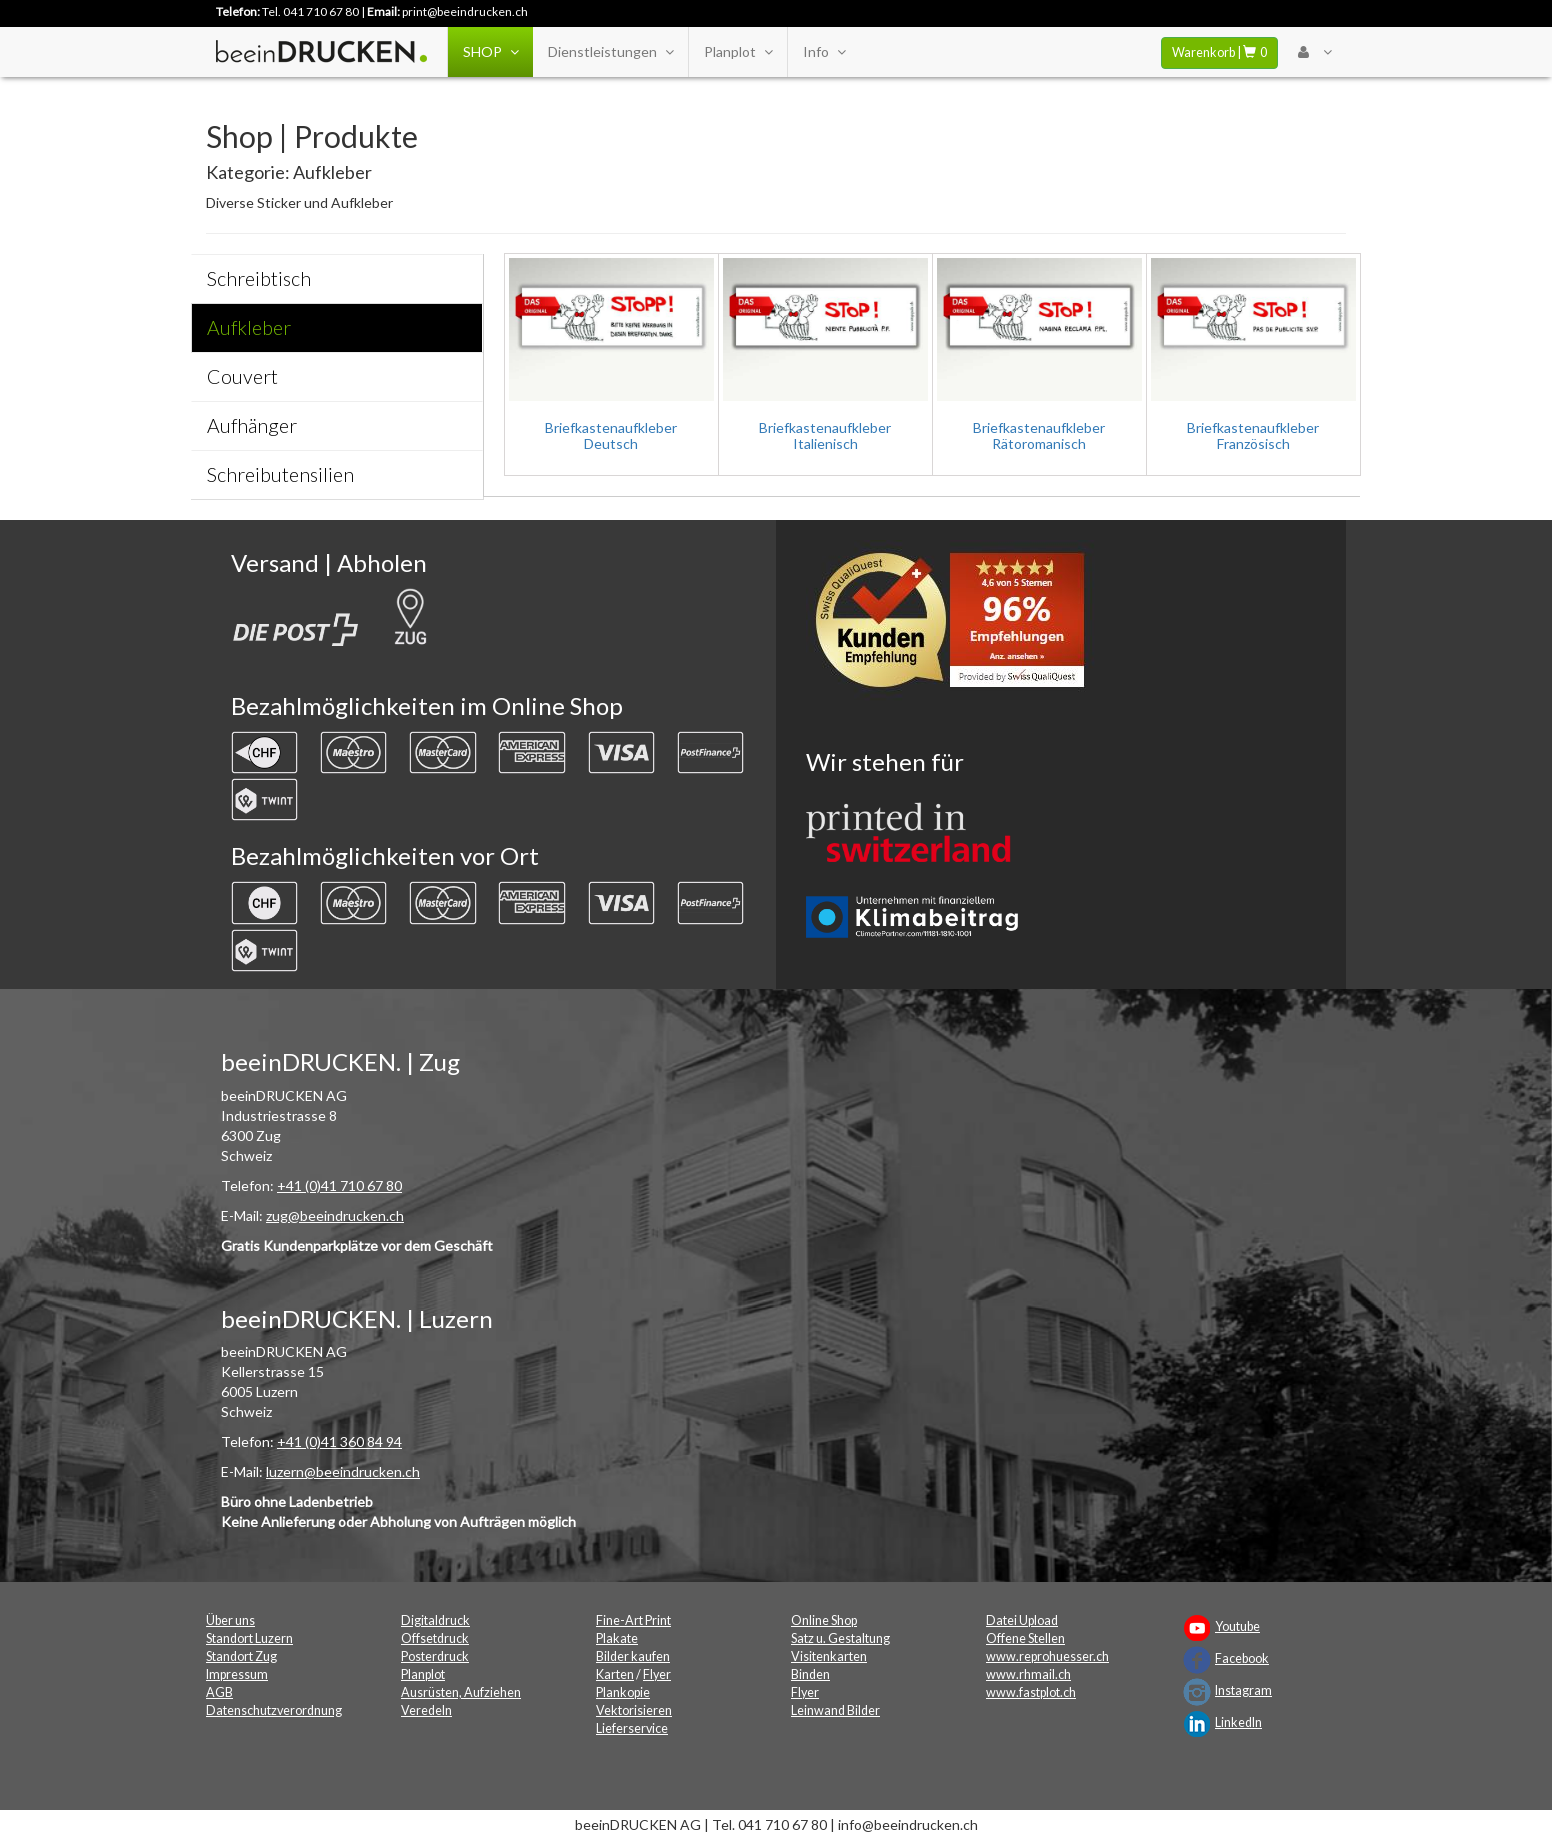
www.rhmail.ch (1028, 1674)
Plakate (617, 1638)
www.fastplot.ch (1031, 1692)
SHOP (490, 52)
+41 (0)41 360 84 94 (339, 1441)
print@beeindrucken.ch (465, 11)
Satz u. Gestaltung (840, 1638)
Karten (615, 1674)
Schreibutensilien (280, 474)
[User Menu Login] (1314, 52)
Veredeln (426, 1710)
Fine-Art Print (633, 1620)
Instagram (1243, 1690)
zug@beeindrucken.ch (335, 1215)
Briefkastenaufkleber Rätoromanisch (1039, 435)
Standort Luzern (249, 1638)
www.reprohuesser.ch (1047, 1656)
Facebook (1242, 1658)
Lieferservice (632, 1728)
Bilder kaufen (633, 1656)
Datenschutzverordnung (274, 1710)
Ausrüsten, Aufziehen (461, 1692)
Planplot (738, 52)
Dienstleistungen (610, 52)
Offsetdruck (435, 1638)
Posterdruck (435, 1656)
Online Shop (824, 1620)
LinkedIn (1238, 1722)
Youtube (1237, 1626)
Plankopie (623, 1692)
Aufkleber (249, 327)
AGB (219, 1692)
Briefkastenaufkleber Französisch (1253, 435)
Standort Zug (241, 1656)
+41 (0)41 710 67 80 (339, 1185)
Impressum (237, 1674)
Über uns (230, 1620)
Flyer (657, 1674)
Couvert (242, 376)
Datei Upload (1022, 1620)
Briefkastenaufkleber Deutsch (611, 435)
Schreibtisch (259, 278)
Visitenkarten (829, 1656)
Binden (810, 1674)
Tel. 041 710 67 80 (310, 11)
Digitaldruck (435, 1620)
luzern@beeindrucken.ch (343, 1471)
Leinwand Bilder (835, 1710)
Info (824, 52)
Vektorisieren (634, 1710)
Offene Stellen (1025, 1638)
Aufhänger (252, 425)
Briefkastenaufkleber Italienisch (825, 435)
